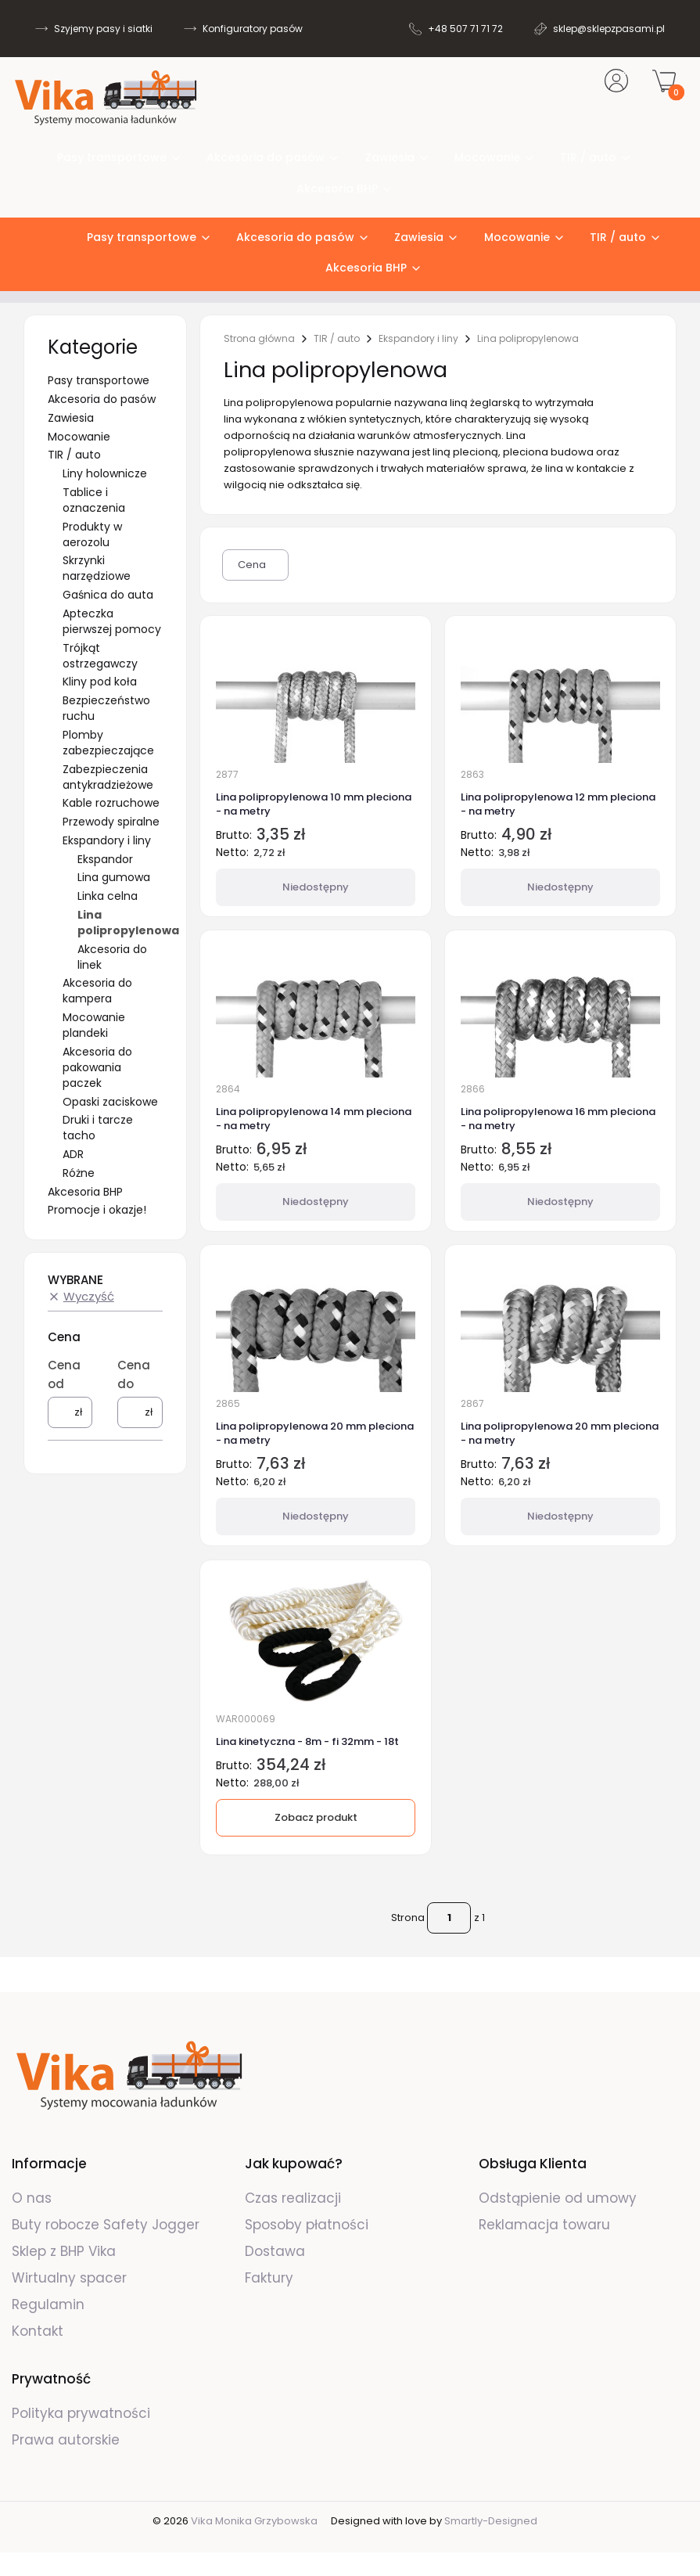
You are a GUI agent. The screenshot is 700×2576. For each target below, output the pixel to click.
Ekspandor (105, 859)
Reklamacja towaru (544, 2224)
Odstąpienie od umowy (558, 2198)
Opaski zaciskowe (110, 1102)
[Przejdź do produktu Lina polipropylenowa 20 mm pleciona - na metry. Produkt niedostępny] (315, 1325)
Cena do (133, 1374)
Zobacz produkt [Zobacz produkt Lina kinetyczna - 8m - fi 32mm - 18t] (315, 1817)
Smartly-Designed (490, 2520)
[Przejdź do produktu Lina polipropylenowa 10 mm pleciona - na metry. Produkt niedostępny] (315, 695)
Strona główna (259, 339)
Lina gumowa (113, 877)
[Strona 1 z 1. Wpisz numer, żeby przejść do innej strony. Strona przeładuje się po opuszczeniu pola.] (449, 1918)
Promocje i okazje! (97, 1210)
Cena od (64, 1374)
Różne (79, 1173)
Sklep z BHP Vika (66, 2251)
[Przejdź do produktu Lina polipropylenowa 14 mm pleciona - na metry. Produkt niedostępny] (315, 1011)
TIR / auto (74, 454)
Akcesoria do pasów (102, 399)
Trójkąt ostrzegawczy (100, 655)
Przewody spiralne (111, 821)
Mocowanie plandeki (94, 1025)
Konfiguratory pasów (253, 28)
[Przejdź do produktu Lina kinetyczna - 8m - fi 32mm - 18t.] (315, 1640)
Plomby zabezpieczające (108, 742)
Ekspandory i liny (107, 840)
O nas (32, 2198)
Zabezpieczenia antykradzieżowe (108, 777)
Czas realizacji (293, 2198)
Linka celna (107, 896)
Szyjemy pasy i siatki (103, 28)
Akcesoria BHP (85, 1192)
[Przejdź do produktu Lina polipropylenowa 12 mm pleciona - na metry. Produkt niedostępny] (560, 695)
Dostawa (275, 2251)
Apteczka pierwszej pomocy (112, 621)
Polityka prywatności (81, 2413)
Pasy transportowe (98, 380)
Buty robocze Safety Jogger (107, 2224)
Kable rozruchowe (111, 803)
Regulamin (48, 2304)
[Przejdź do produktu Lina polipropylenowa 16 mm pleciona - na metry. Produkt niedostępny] (560, 1011)
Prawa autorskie (66, 2439)
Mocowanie (79, 436)
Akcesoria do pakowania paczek (97, 1067)
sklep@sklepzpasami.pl (609, 28)
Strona (408, 1917)
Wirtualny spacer (69, 2277)
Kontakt (37, 2331)
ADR (73, 1154)
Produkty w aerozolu (92, 534)
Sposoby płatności (306, 2224)
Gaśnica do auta (108, 595)
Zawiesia (71, 418)
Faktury (269, 2277)
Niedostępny (315, 887)
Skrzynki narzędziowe (97, 568)
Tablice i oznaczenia (94, 500)
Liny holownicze (105, 473)
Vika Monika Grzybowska (254, 2520)
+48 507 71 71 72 (465, 28)
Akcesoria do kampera (97, 990)
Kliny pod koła (100, 681)
